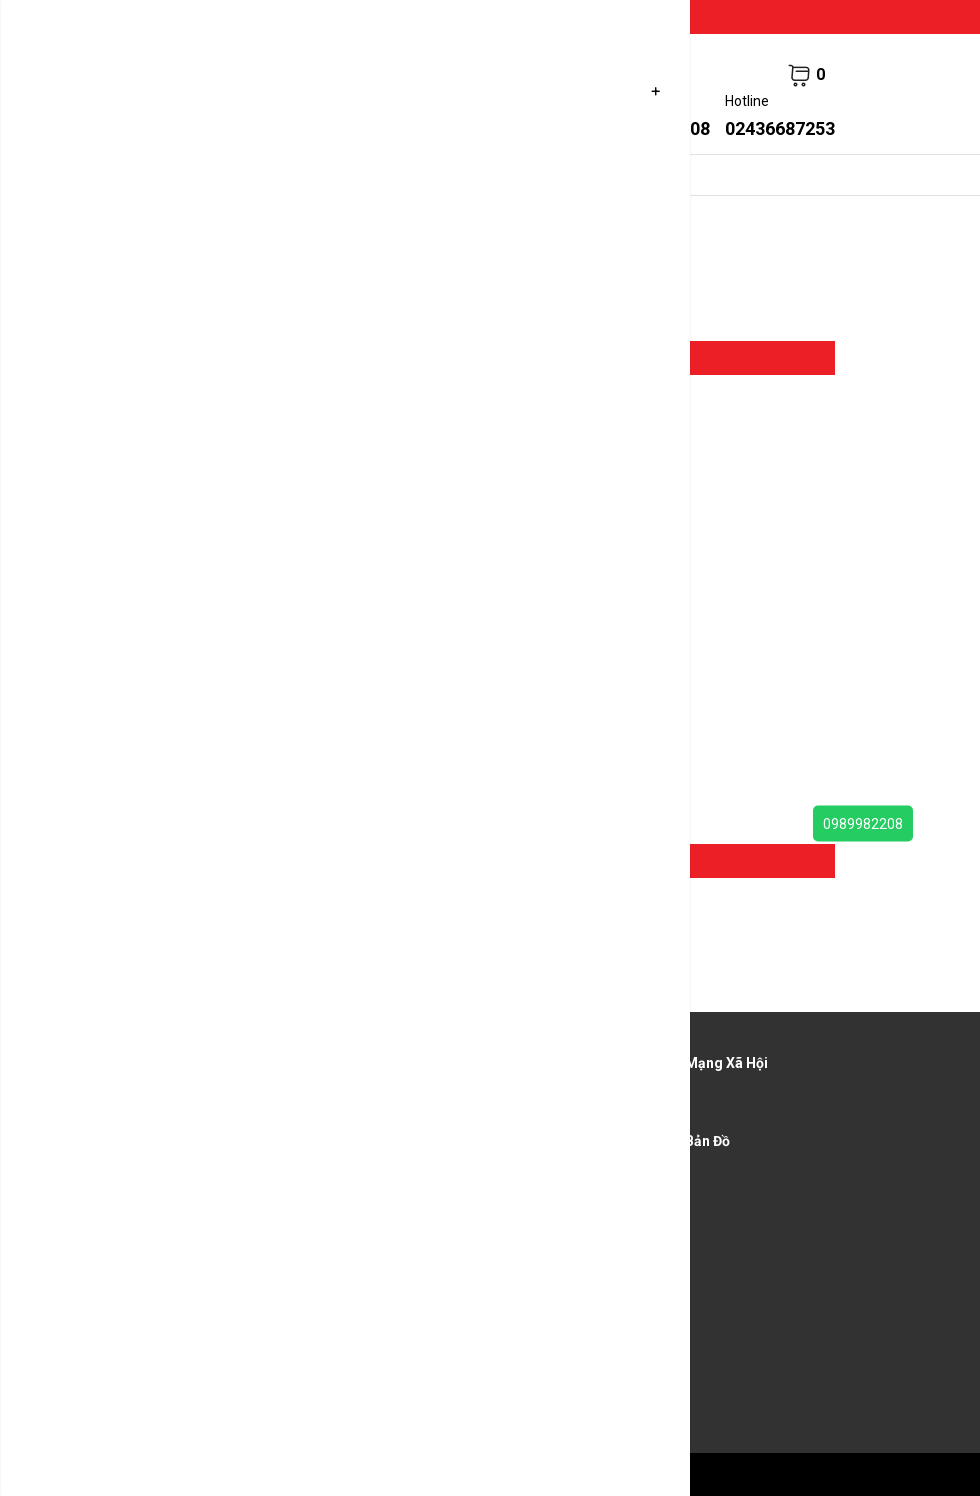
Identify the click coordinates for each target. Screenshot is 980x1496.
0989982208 (863, 824)
